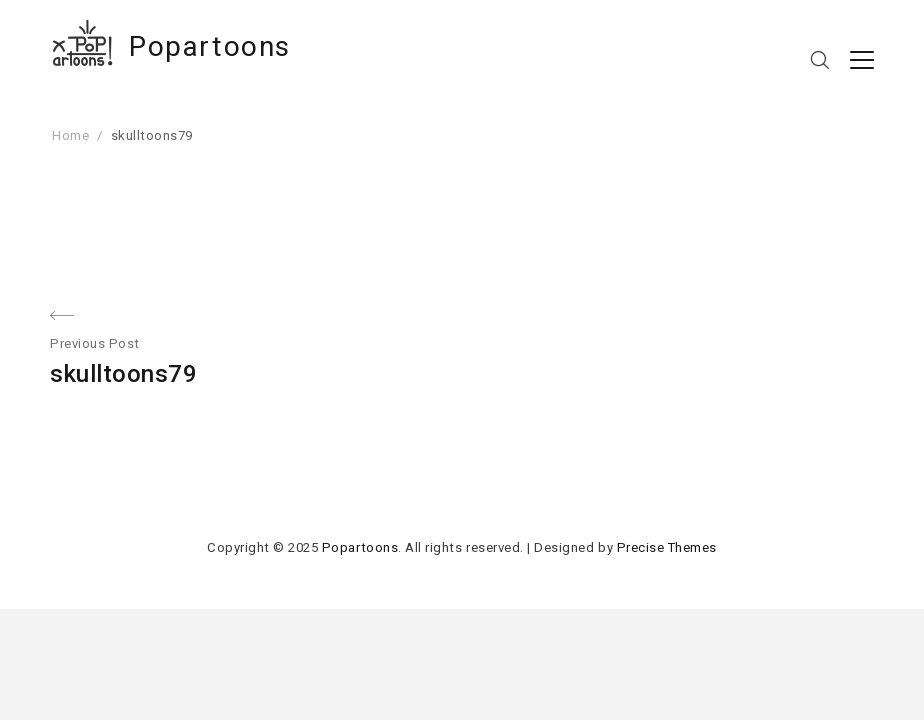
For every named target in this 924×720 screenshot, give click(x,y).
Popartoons (210, 46)
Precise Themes (667, 547)
